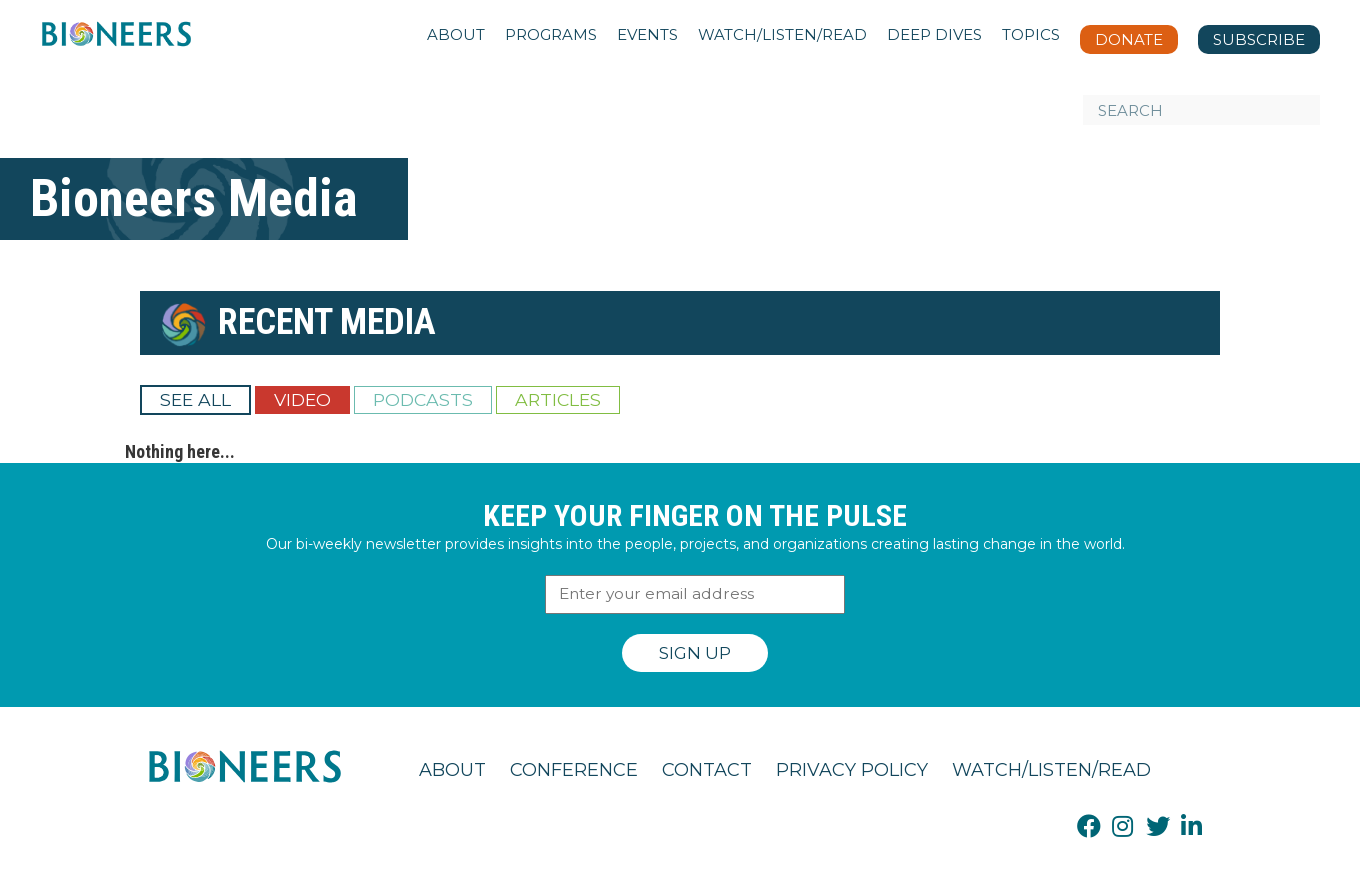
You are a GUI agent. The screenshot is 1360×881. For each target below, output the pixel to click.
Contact (707, 770)
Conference (574, 770)
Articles (558, 399)
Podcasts (423, 399)
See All (195, 399)
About (452, 770)
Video (302, 399)
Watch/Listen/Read (1051, 770)
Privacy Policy (852, 770)
